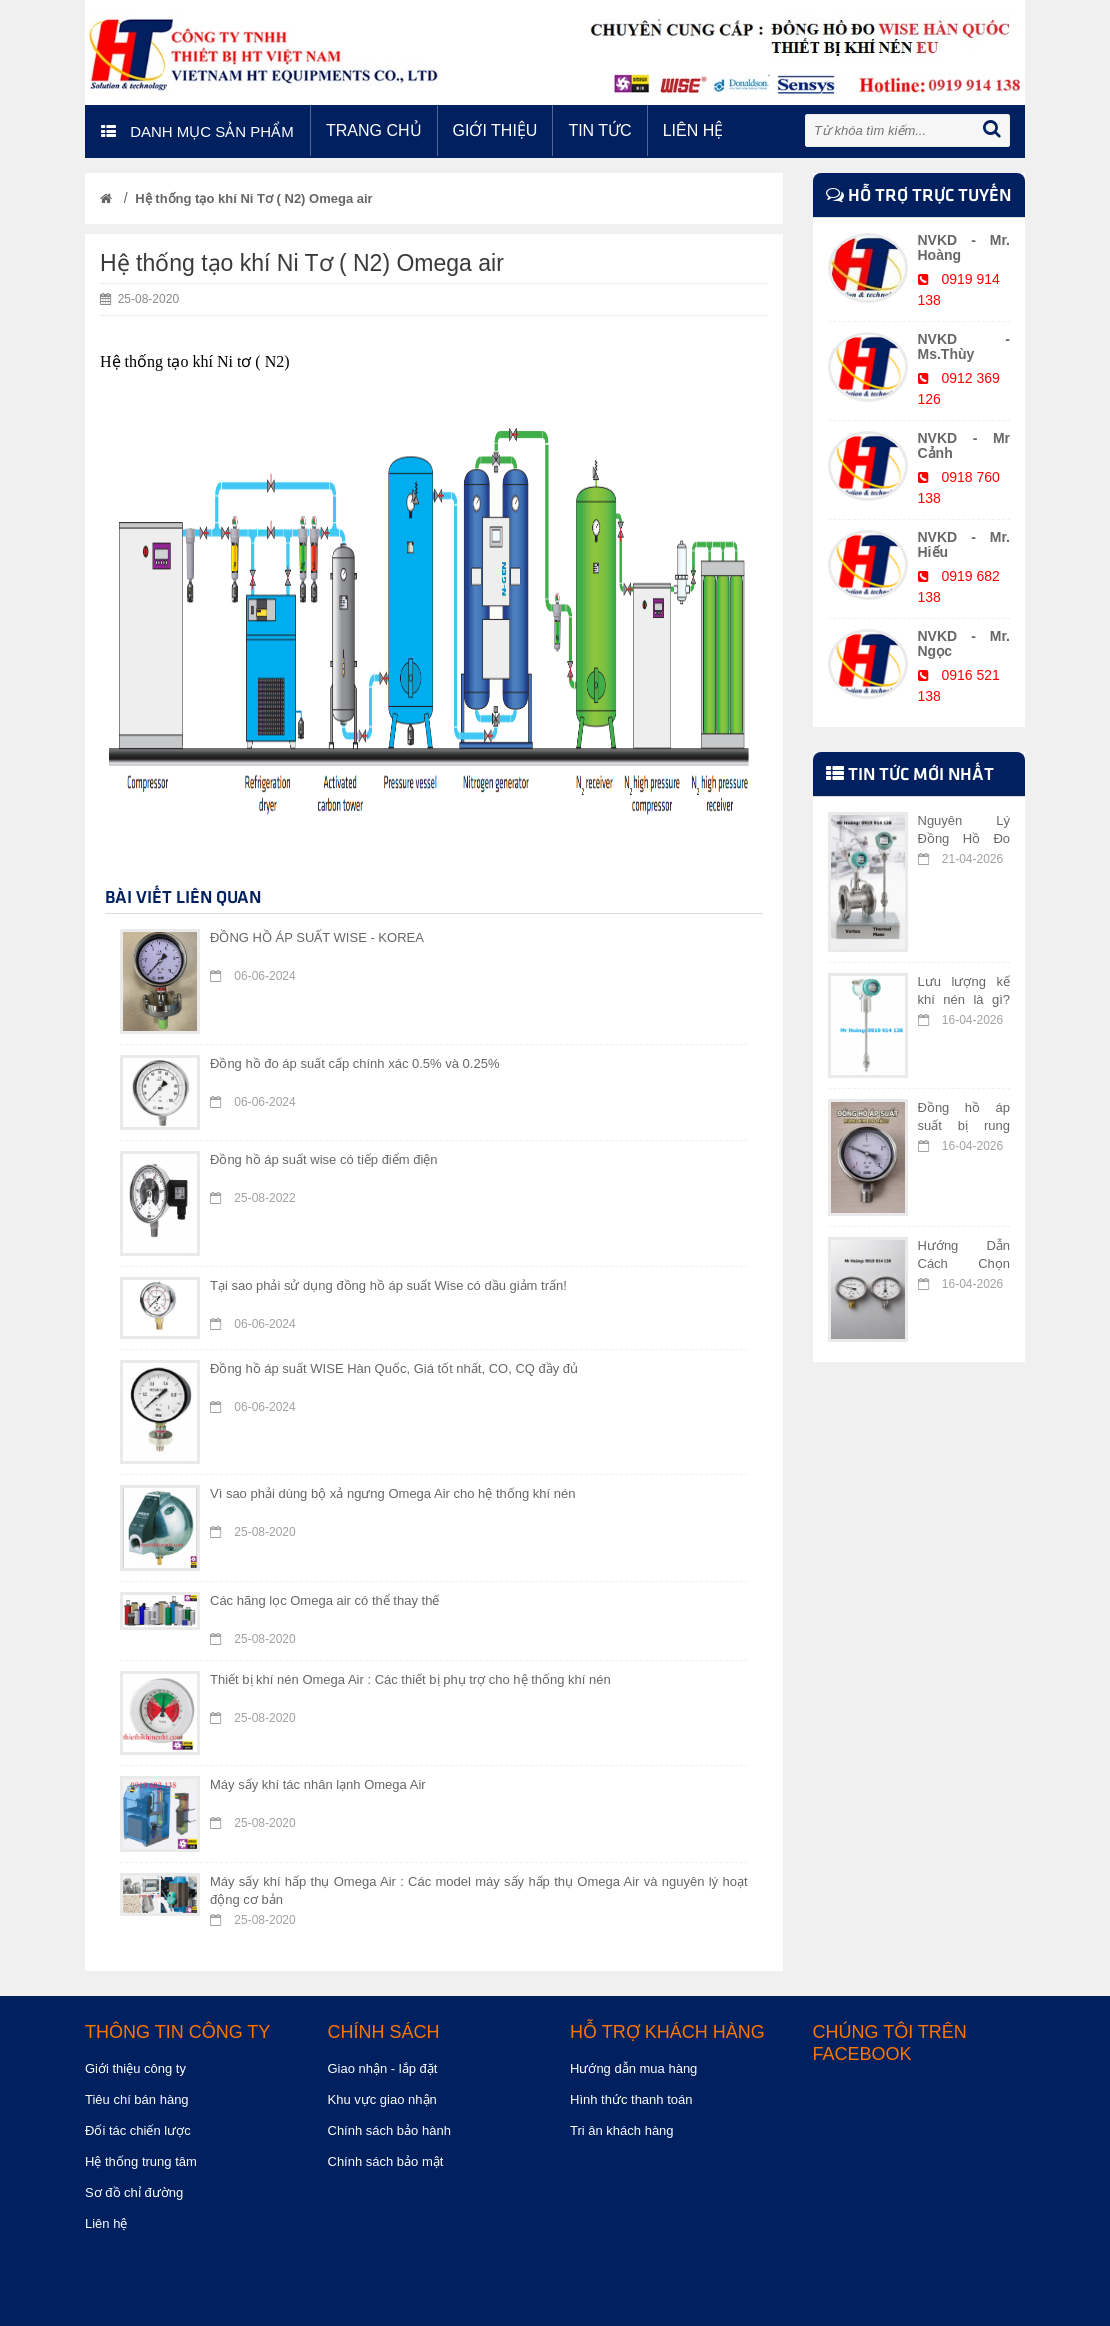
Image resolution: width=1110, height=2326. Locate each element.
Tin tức (599, 130)
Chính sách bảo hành (389, 2130)
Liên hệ (693, 130)
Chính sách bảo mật (386, 2161)
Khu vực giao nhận (382, 2099)
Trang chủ (374, 130)
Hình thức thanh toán (631, 2099)
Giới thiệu (495, 130)
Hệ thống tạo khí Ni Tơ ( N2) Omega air (253, 198)
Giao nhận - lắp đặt (383, 2068)
